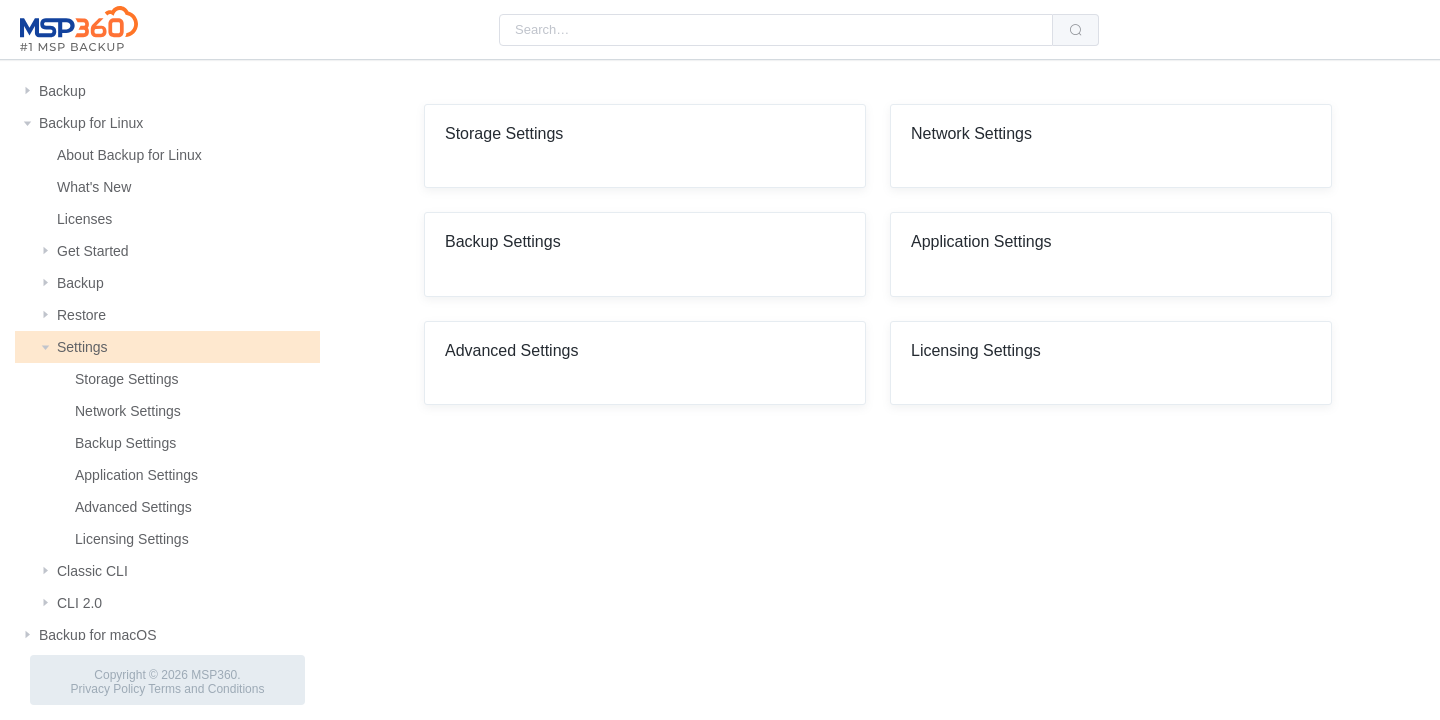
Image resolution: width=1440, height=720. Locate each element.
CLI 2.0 (79, 603)
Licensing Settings (132, 539)
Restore (81, 315)
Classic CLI (92, 571)
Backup (62, 91)
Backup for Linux (91, 123)
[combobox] (776, 30)
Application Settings (136, 475)
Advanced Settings (133, 507)
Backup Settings (125, 443)
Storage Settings (127, 379)
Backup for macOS (98, 635)
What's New (94, 187)
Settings (82, 347)
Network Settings (128, 411)
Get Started (93, 251)
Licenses (84, 219)
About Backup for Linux (129, 155)
